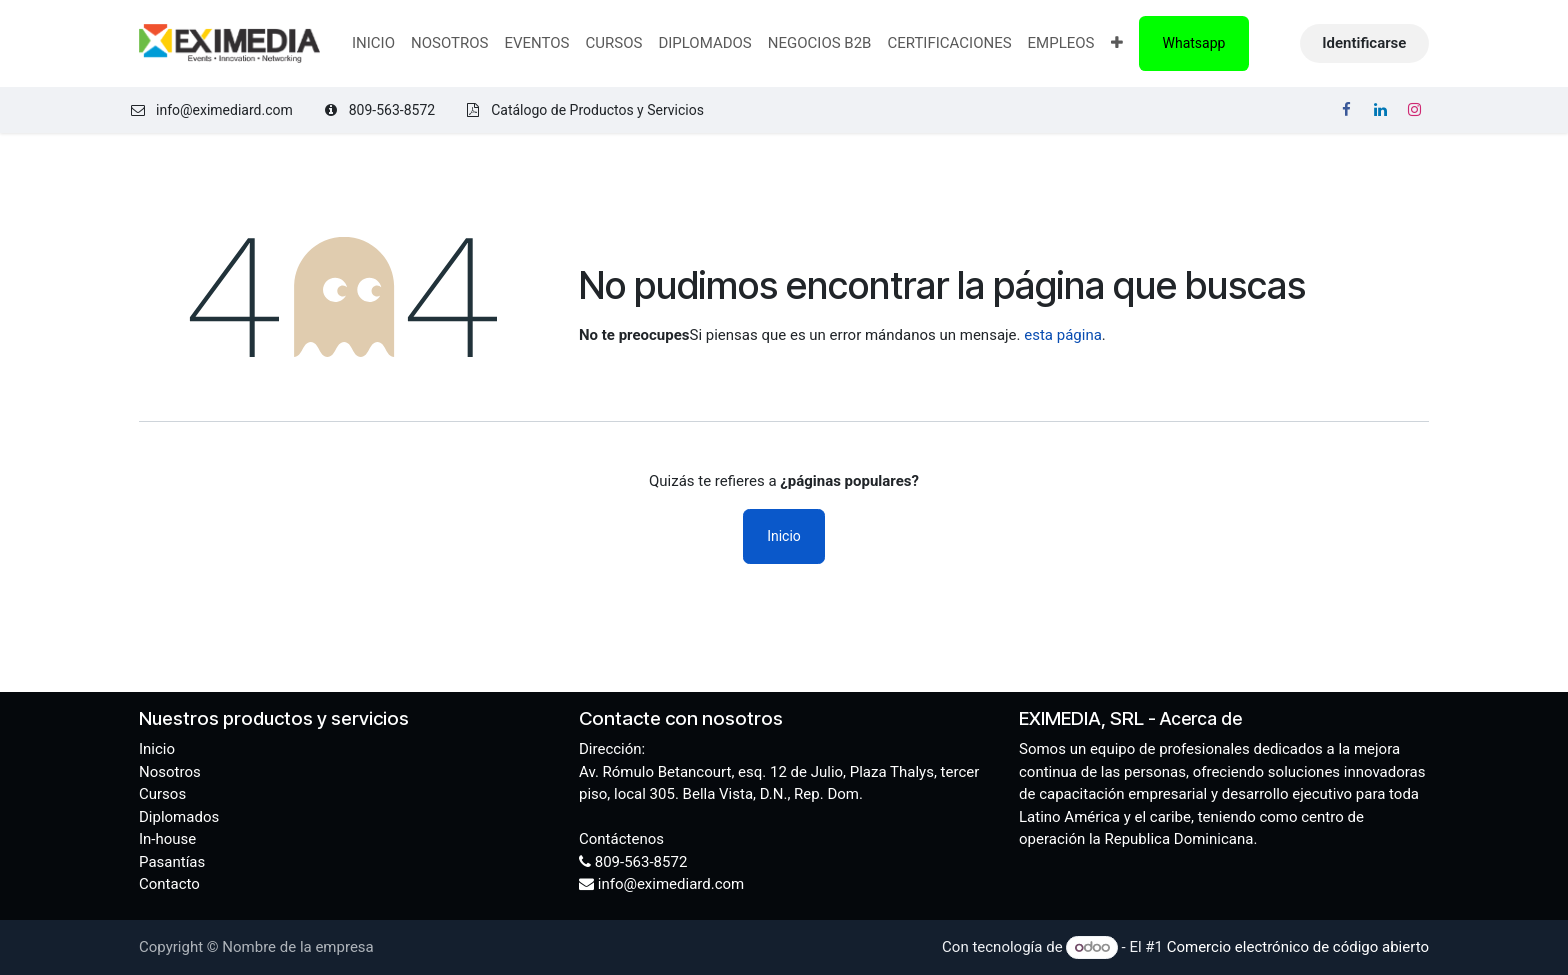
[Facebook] (1347, 110)
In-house (167, 839)
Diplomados (179, 817)
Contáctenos (621, 839)
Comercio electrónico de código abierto (1298, 947)
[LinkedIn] (1380, 110)
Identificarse (1364, 43)
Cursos (162, 794)
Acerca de (1201, 718)
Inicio (784, 536)
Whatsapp (1194, 43)
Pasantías (172, 862)
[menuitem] (373, 43)
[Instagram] (1414, 110)
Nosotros (170, 772)
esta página (1063, 335)
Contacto (169, 884)
